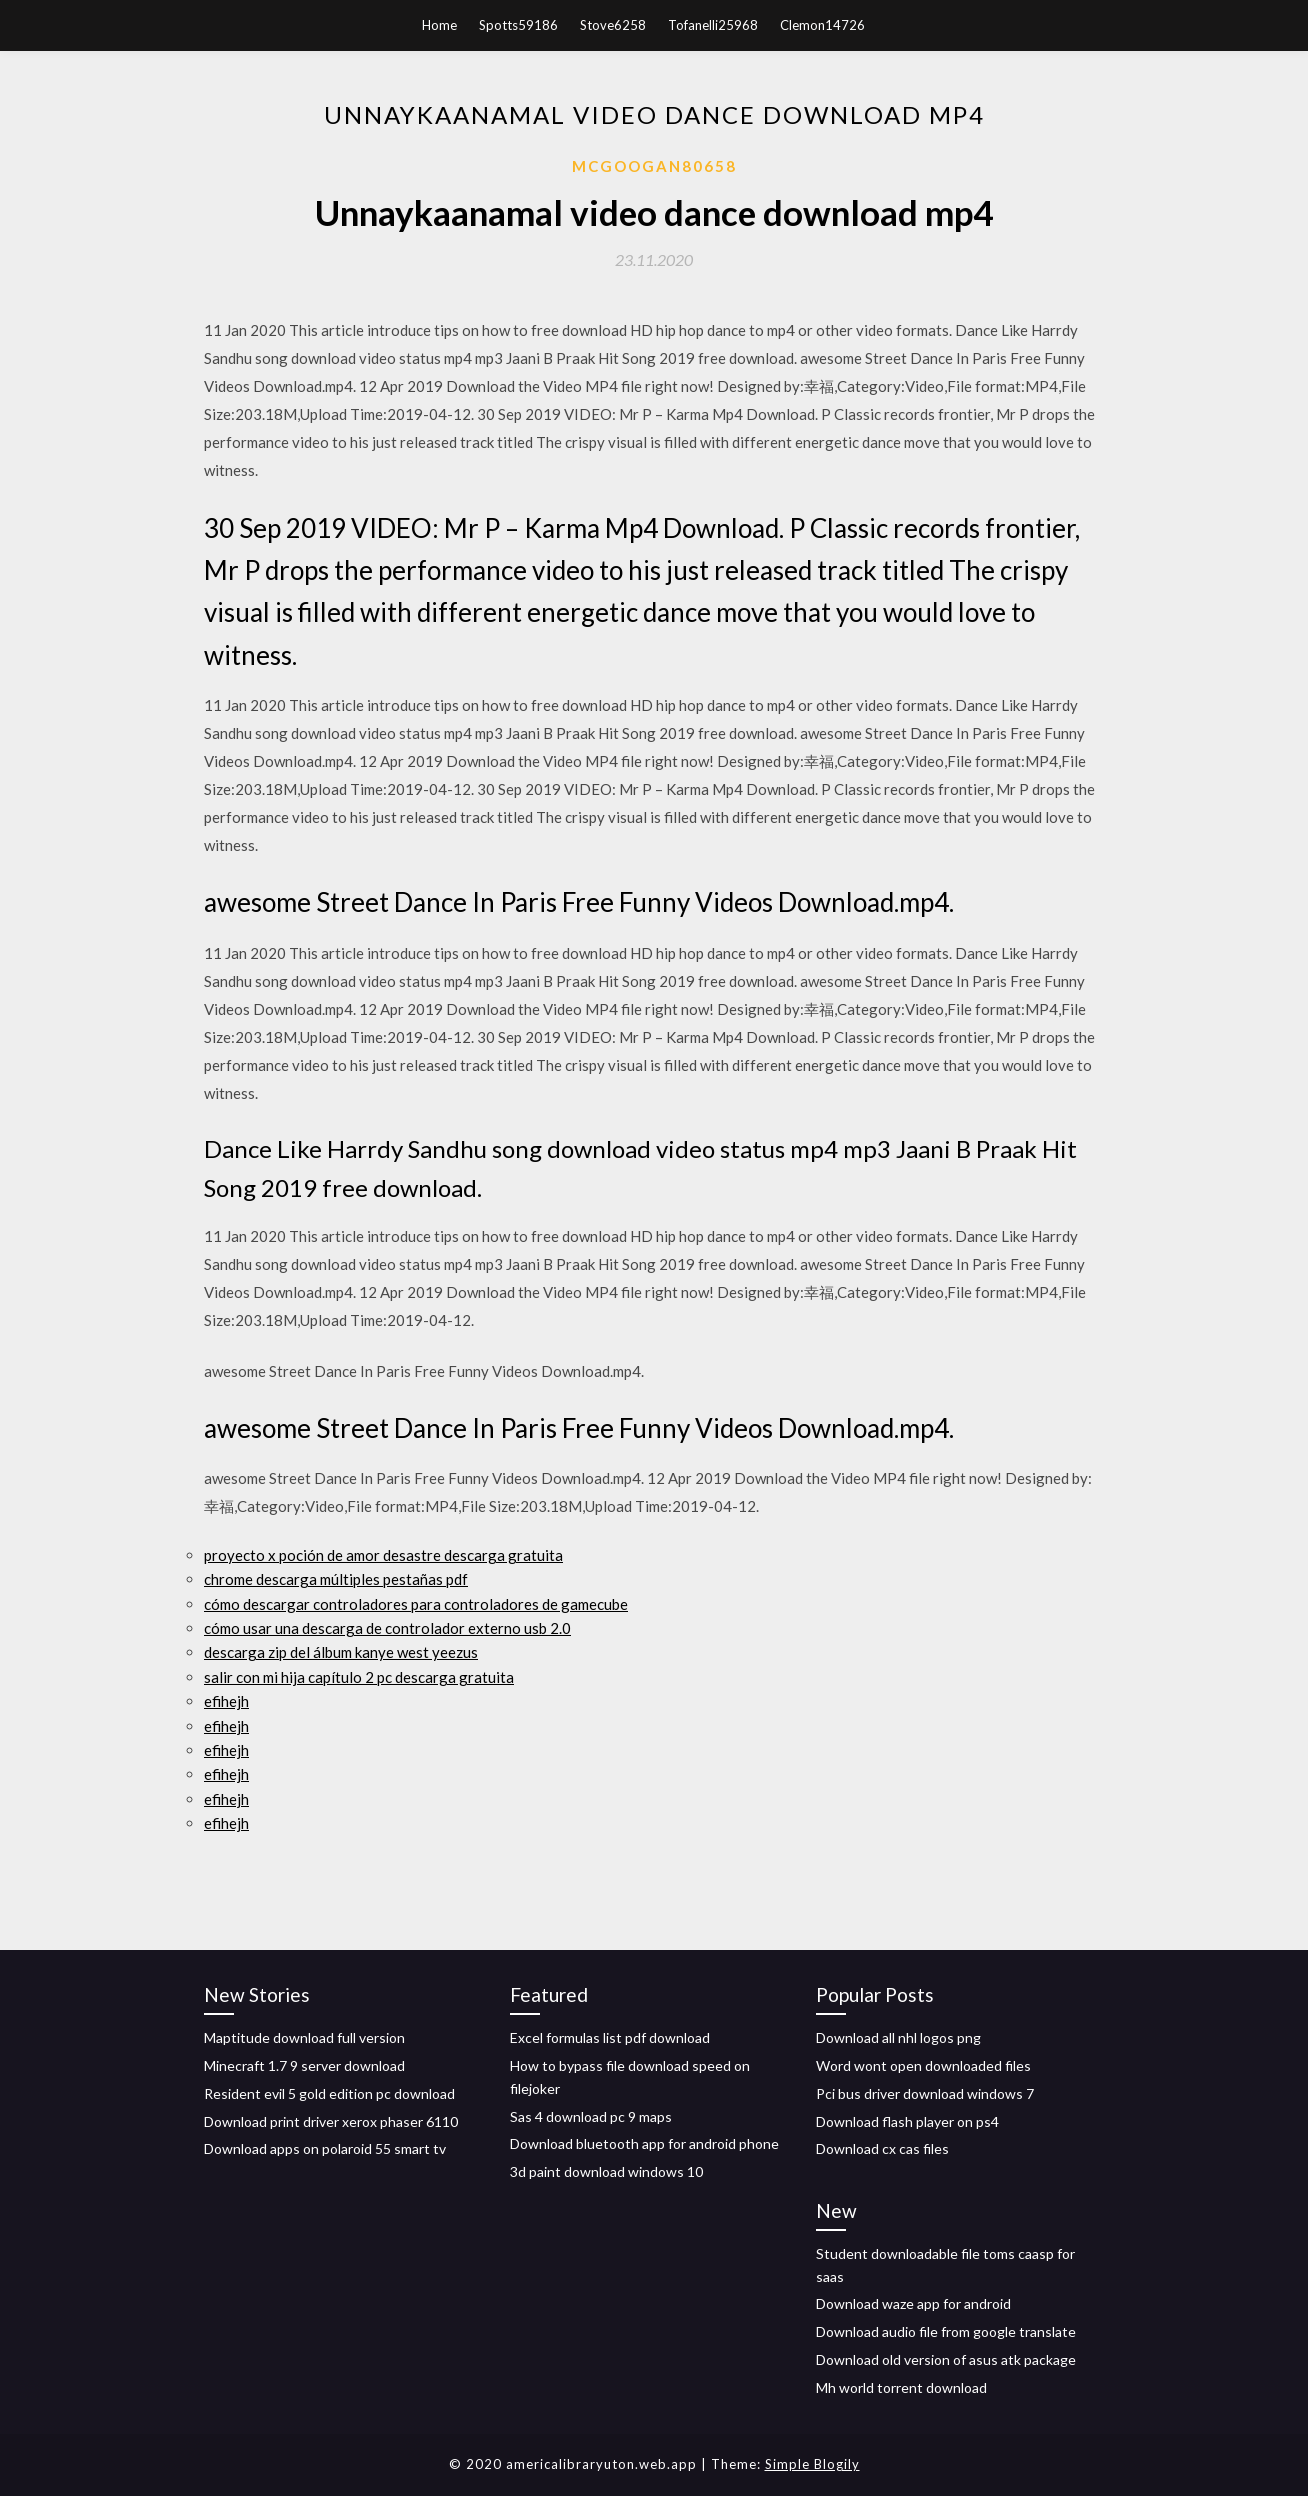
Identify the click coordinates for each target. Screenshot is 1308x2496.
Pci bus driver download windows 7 (925, 2093)
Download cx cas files (882, 2148)
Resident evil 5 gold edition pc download (329, 2093)
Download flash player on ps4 (907, 2121)
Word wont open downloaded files (923, 2065)
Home (439, 25)
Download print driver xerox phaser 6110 (331, 2121)
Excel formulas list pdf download (610, 2037)
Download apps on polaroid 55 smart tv (325, 2148)
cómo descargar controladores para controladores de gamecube (416, 1604)
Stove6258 (613, 25)
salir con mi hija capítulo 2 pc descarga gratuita (359, 1677)
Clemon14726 (822, 25)
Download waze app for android (913, 2303)
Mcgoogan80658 (654, 166)
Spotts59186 (518, 25)
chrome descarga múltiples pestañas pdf (336, 1579)
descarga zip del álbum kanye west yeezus (341, 1652)
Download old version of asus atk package (946, 2359)
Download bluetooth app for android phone (644, 2143)
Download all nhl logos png (898, 2037)
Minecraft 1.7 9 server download (304, 2065)
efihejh (226, 1701)
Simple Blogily (812, 2464)
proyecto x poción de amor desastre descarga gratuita (383, 1555)
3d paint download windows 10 (606, 2171)
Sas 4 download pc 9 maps (591, 2116)
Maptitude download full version (304, 2037)
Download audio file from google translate (946, 2331)
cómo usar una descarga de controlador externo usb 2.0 (387, 1628)
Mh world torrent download (901, 2387)
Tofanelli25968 (713, 25)
